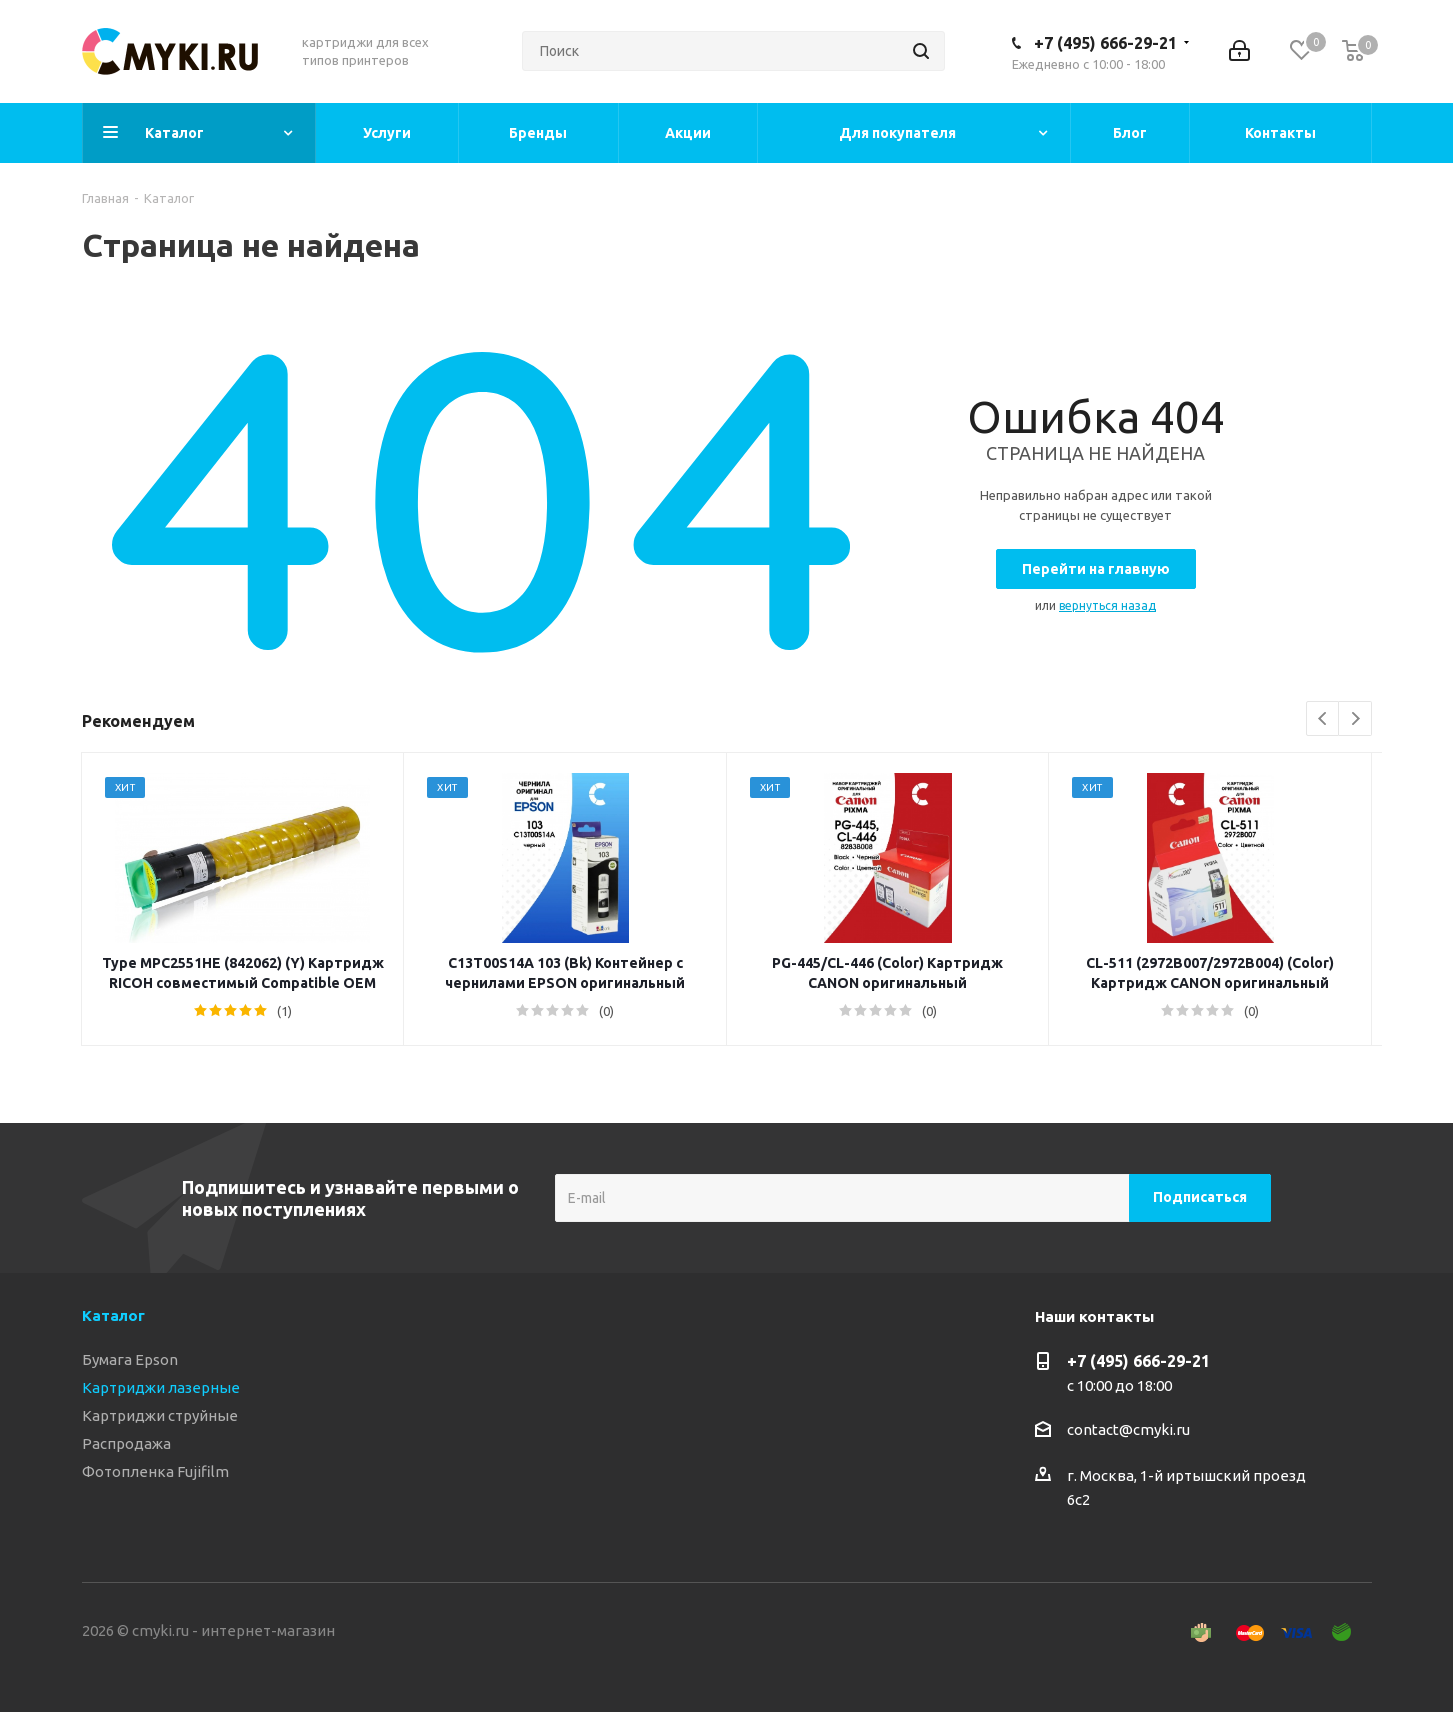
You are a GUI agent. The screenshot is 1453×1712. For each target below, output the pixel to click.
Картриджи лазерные (161, 1387)
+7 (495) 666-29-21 (1105, 43)
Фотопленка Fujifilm (155, 1471)
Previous (1323, 719)
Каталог (113, 1315)
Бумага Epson (130, 1359)
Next (1355, 719)
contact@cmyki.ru (1128, 1429)
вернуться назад (1107, 605)
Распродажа (126, 1443)
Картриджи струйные (160, 1415)
